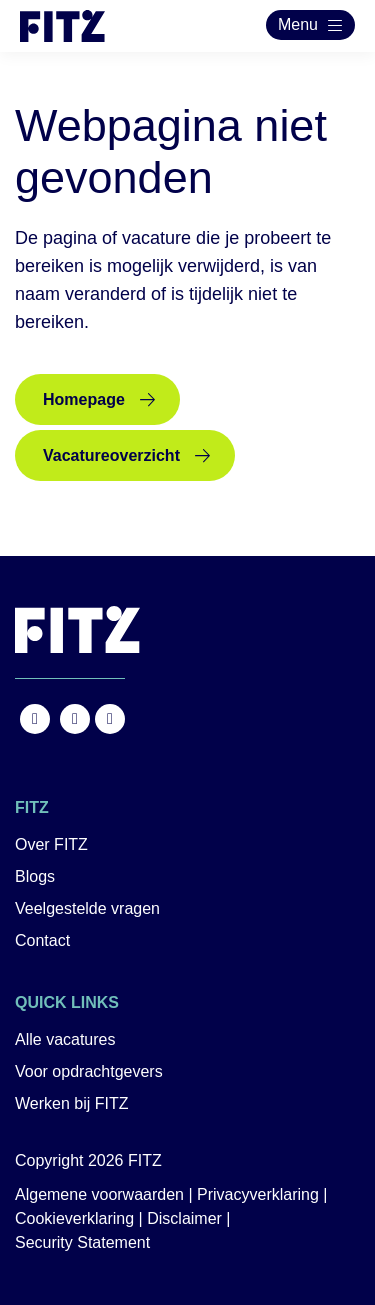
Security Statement (82, 1242)
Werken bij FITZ (72, 1103)
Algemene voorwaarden (99, 1194)
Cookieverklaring (74, 1218)
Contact (42, 940)
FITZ (32, 807)
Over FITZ (51, 844)
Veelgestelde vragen (87, 908)
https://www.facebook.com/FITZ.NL (35, 719)
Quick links (67, 1002)
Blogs (35, 876)
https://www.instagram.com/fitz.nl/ (75, 719)
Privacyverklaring (258, 1194)
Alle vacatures (65, 1039)
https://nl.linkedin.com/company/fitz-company (110, 719)
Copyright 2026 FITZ (88, 1160)
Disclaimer (184, 1218)
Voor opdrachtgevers (89, 1071)
